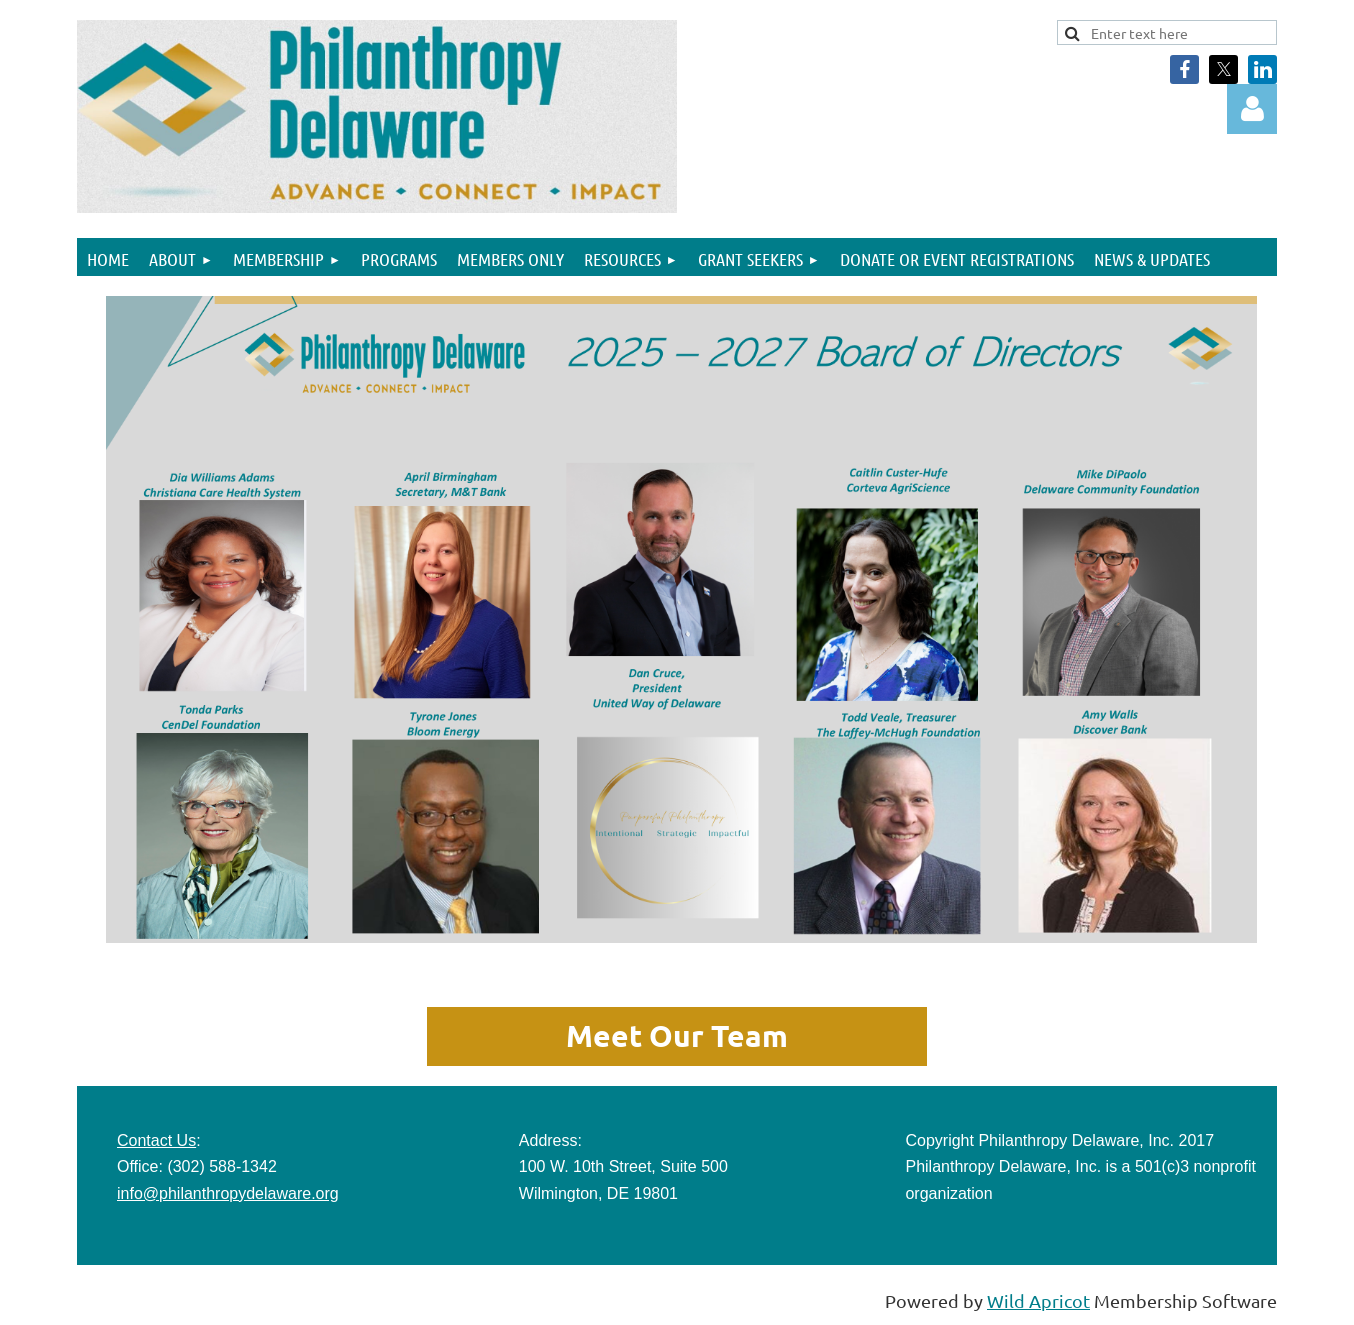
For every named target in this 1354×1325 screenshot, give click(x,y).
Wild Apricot (1038, 1300)
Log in (1252, 109)
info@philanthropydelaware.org (228, 1193)
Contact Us (156, 1140)
